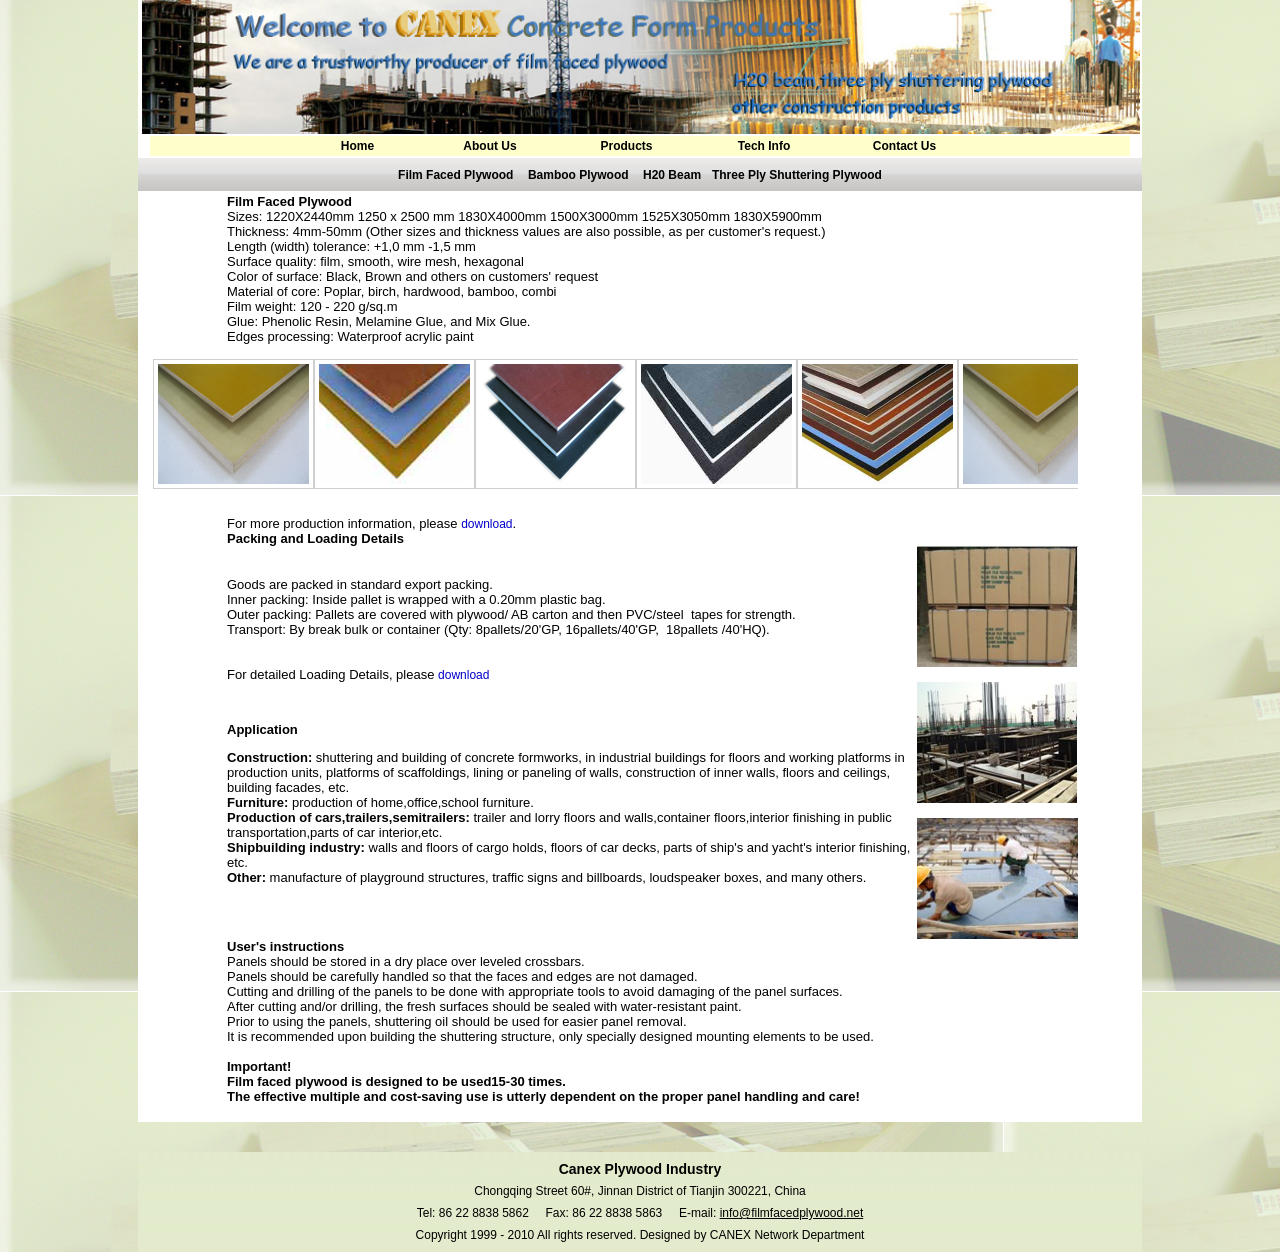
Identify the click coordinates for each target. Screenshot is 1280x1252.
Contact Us (904, 146)
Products (626, 146)
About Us (489, 146)
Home (357, 146)
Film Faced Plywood (455, 175)
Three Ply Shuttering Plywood (797, 175)
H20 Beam (672, 175)
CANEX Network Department (787, 1235)
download (486, 524)
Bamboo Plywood (578, 175)
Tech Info (764, 146)
